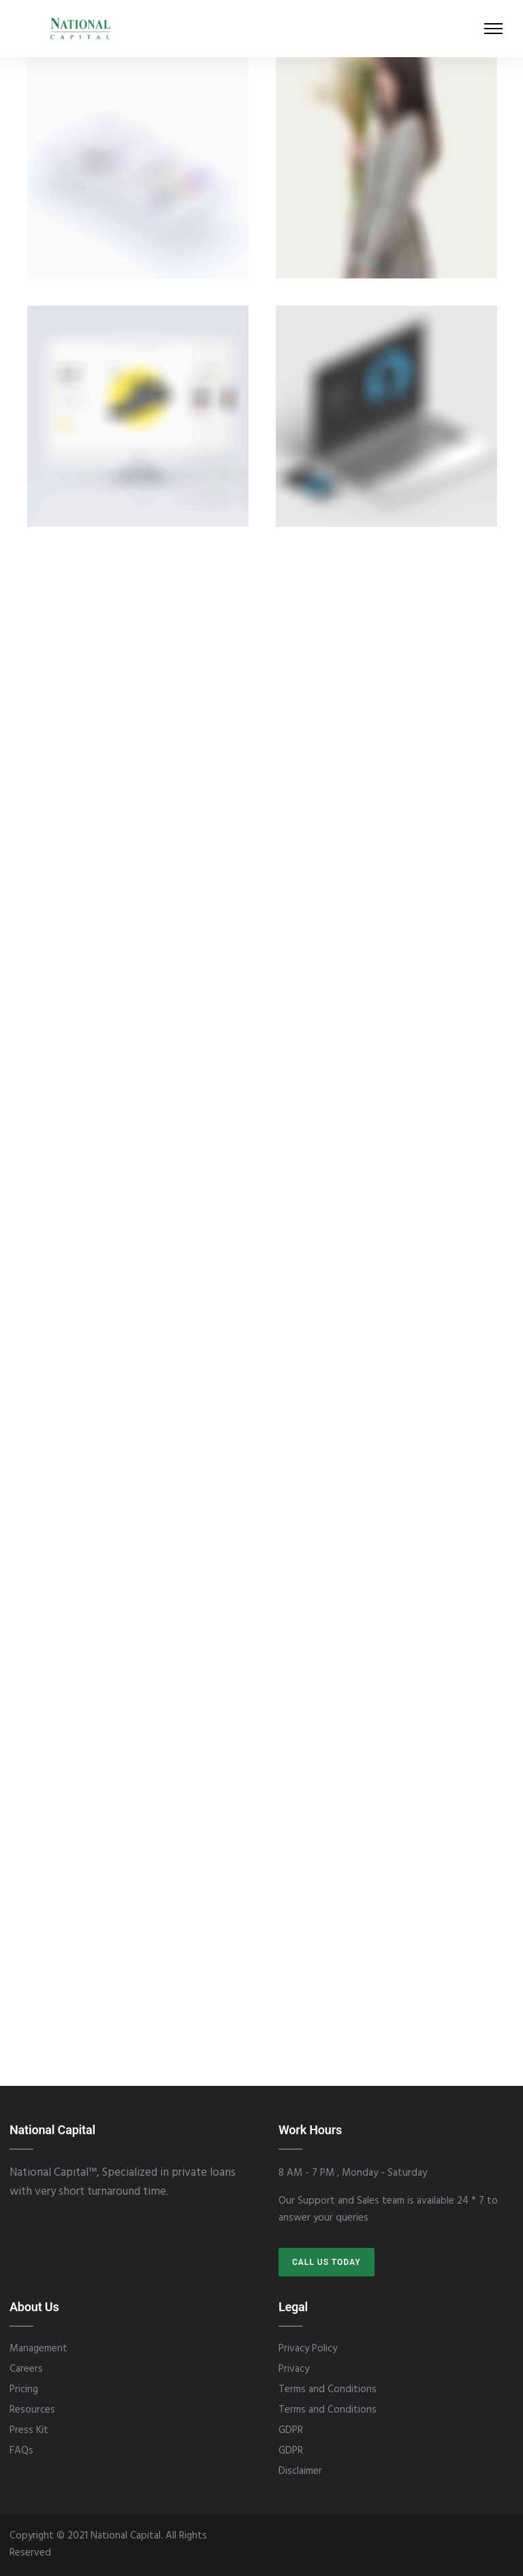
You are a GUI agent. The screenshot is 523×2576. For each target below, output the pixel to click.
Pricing (24, 2389)
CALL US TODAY (326, 2262)
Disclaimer (300, 2471)
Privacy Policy (308, 2348)
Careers (26, 2369)
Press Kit (29, 2430)
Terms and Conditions (328, 2389)
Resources (32, 2410)
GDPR (291, 2430)
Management (38, 2348)
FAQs (21, 2451)
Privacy (294, 2369)
